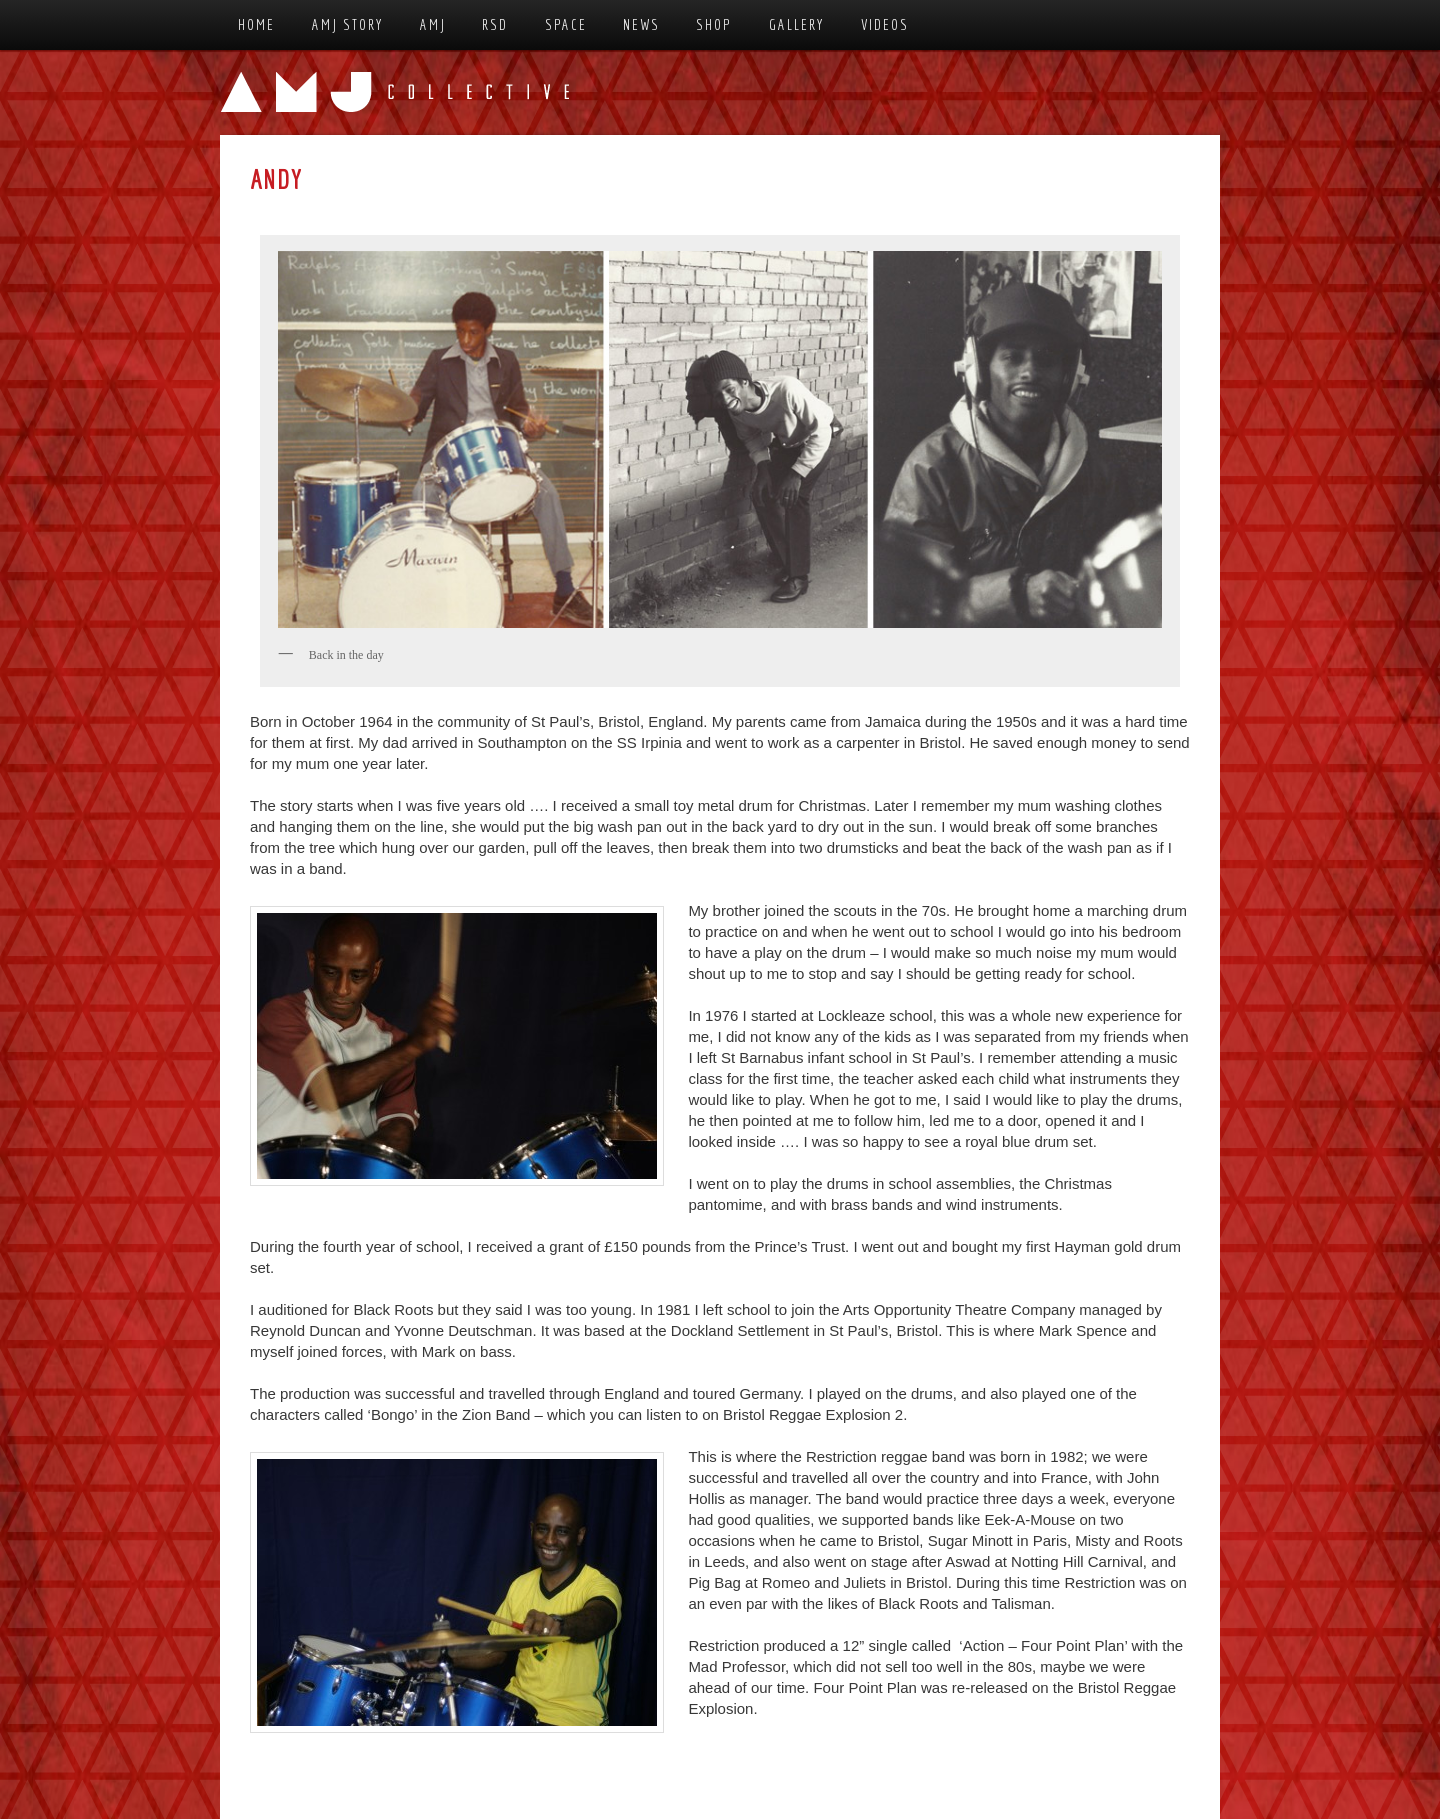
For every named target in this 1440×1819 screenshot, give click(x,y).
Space (566, 24)
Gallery (797, 24)
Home (256, 24)
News (641, 24)
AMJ (433, 24)
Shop (714, 24)
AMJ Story (348, 24)
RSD (495, 24)
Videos (885, 24)
